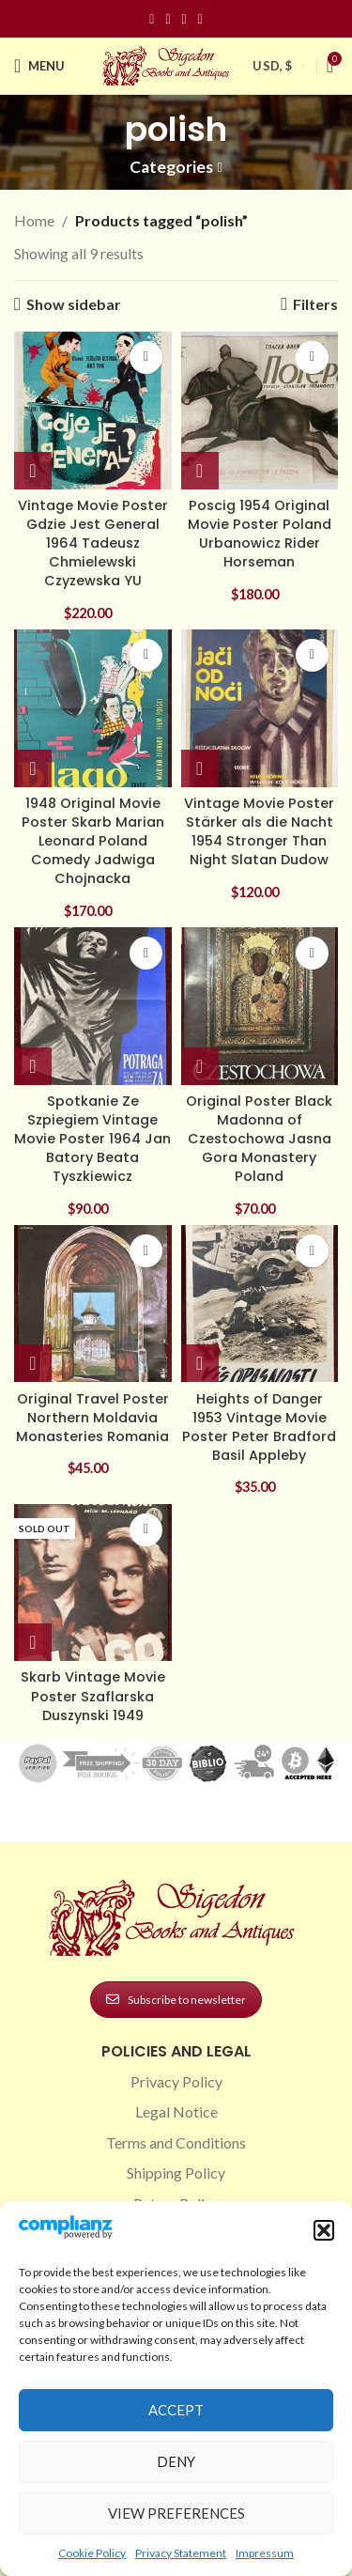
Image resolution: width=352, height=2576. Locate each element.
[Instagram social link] (168, 19)
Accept (176, 2409)
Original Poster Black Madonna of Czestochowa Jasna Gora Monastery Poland (259, 1139)
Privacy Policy (176, 2081)
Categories (171, 167)
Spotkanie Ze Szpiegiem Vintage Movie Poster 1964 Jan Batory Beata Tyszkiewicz (92, 1139)
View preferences (176, 2513)
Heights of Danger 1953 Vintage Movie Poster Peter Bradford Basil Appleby (259, 1427)
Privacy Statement (180, 2553)
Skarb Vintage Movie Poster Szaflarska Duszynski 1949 (93, 1696)
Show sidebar (73, 304)
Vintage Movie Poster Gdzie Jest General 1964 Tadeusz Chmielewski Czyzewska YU (93, 543)
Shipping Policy (176, 2172)
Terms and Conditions (176, 2142)
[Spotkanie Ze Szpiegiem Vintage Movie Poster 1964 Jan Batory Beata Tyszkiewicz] (93, 1006)
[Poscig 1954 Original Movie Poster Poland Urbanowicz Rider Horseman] (260, 410)
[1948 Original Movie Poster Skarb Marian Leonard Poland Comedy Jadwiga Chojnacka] (93, 708)
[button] (323, 2230)
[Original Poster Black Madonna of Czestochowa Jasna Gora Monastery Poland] (260, 1006)
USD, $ (272, 65)
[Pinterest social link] (184, 19)
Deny (176, 2461)
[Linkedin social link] (200, 19)
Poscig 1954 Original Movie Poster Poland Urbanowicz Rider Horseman (259, 533)
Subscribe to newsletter (176, 2000)
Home (34, 220)
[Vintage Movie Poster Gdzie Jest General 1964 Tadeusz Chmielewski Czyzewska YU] (93, 410)
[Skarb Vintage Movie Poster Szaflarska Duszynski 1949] (93, 1583)
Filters (315, 304)
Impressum (265, 2553)
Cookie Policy (92, 2553)
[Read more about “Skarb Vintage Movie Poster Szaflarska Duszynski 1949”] (33, 1642)
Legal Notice (176, 2111)
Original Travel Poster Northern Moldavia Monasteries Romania (92, 1417)
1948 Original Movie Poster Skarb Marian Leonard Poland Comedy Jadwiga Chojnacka (93, 841)
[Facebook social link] (152, 19)
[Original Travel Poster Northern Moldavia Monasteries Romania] (93, 1304)
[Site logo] (168, 63)
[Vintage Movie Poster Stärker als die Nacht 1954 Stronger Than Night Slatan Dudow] (260, 708)
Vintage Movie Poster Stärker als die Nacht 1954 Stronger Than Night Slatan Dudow (259, 831)
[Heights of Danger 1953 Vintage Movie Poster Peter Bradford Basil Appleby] (260, 1304)
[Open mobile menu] (39, 66)
